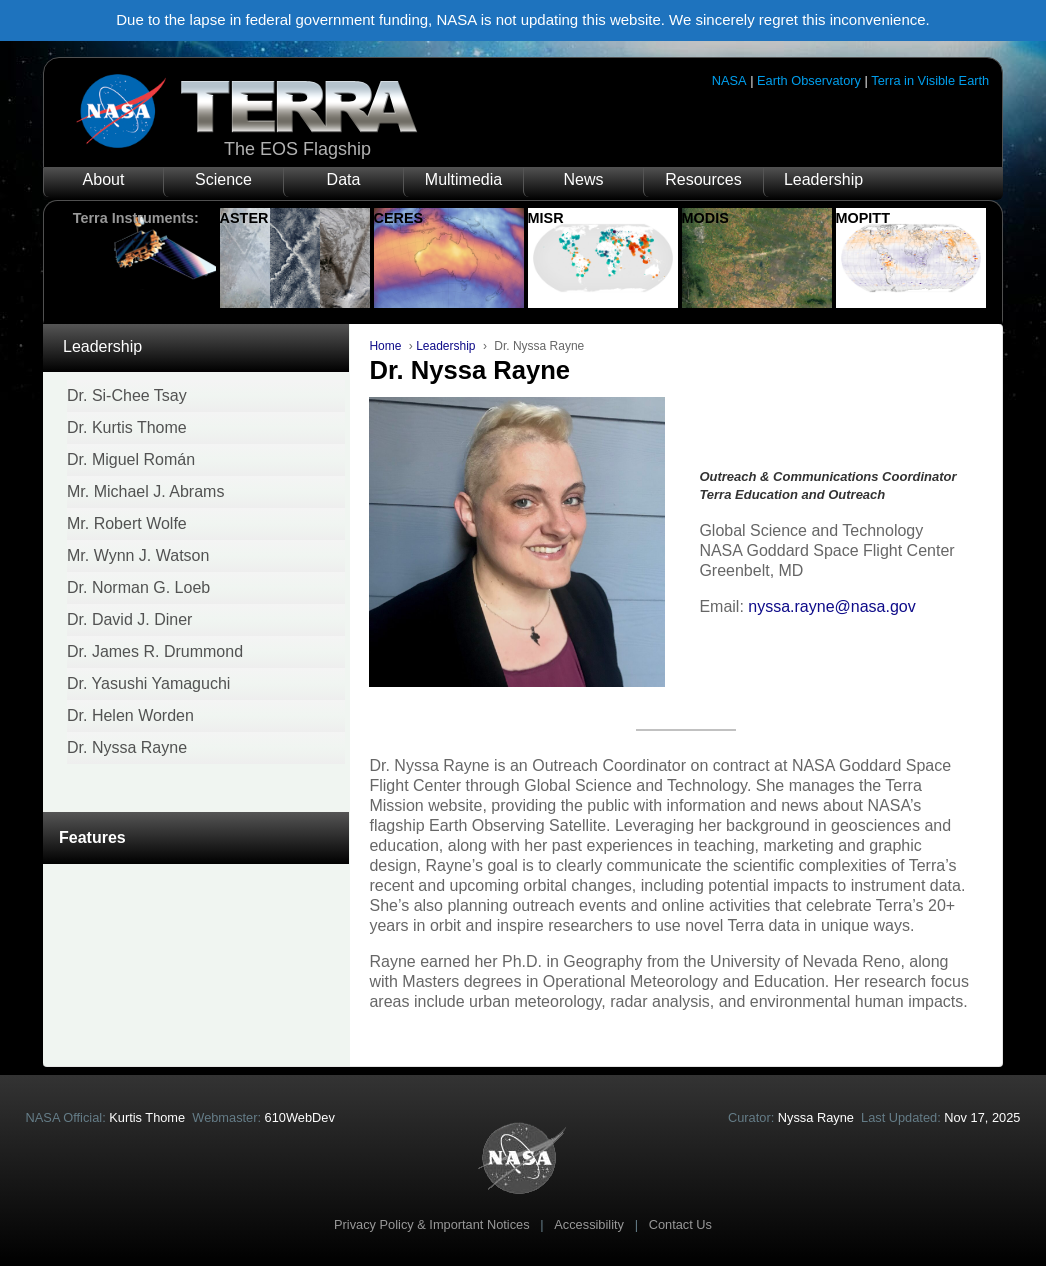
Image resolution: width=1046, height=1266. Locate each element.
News (583, 179)
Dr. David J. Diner (129, 619)
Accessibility (589, 1224)
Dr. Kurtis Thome (127, 427)
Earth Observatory (809, 80)
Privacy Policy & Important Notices (432, 1224)
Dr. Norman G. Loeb (138, 587)
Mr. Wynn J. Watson (138, 555)
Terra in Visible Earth (930, 80)
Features (92, 837)
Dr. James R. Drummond (155, 651)
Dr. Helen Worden (130, 715)
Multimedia (463, 179)
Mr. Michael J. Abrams (145, 491)
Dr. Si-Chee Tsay (127, 395)
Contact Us (680, 1224)
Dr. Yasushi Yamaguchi (148, 683)
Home (385, 346)
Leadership (823, 179)
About (104, 179)
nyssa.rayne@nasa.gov (831, 606)
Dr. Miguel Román (131, 459)
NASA (729, 80)
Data (344, 179)
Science (223, 179)
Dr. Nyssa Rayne (127, 747)
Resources (703, 179)
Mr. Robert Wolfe (127, 523)
